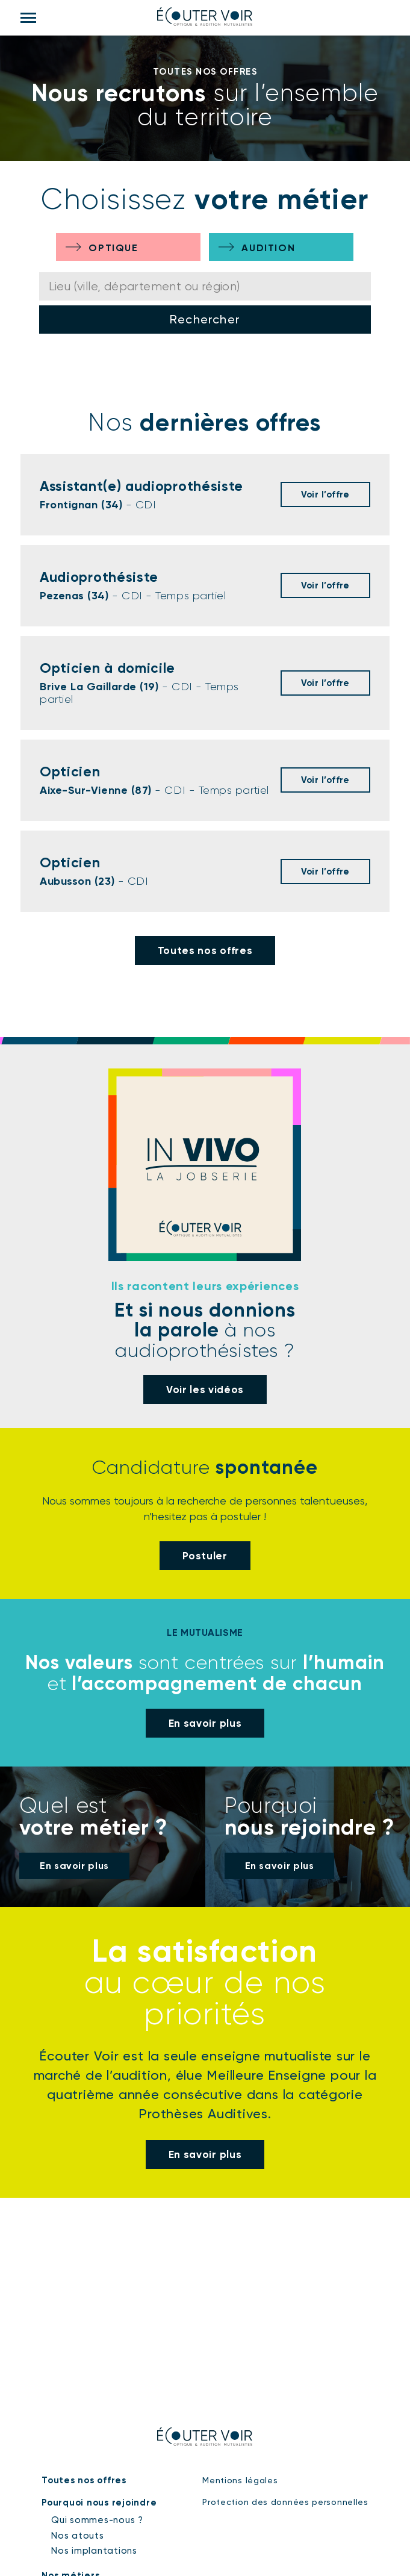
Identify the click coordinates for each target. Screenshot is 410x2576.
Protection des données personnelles (285, 2502)
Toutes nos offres (205, 950)
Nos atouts (77, 2535)
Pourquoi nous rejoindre (99, 2502)
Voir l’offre (325, 494)
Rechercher (205, 319)
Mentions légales (240, 2480)
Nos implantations (94, 2550)
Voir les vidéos (205, 1389)
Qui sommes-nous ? (97, 2520)
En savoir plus (205, 1723)
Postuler (204, 1556)
